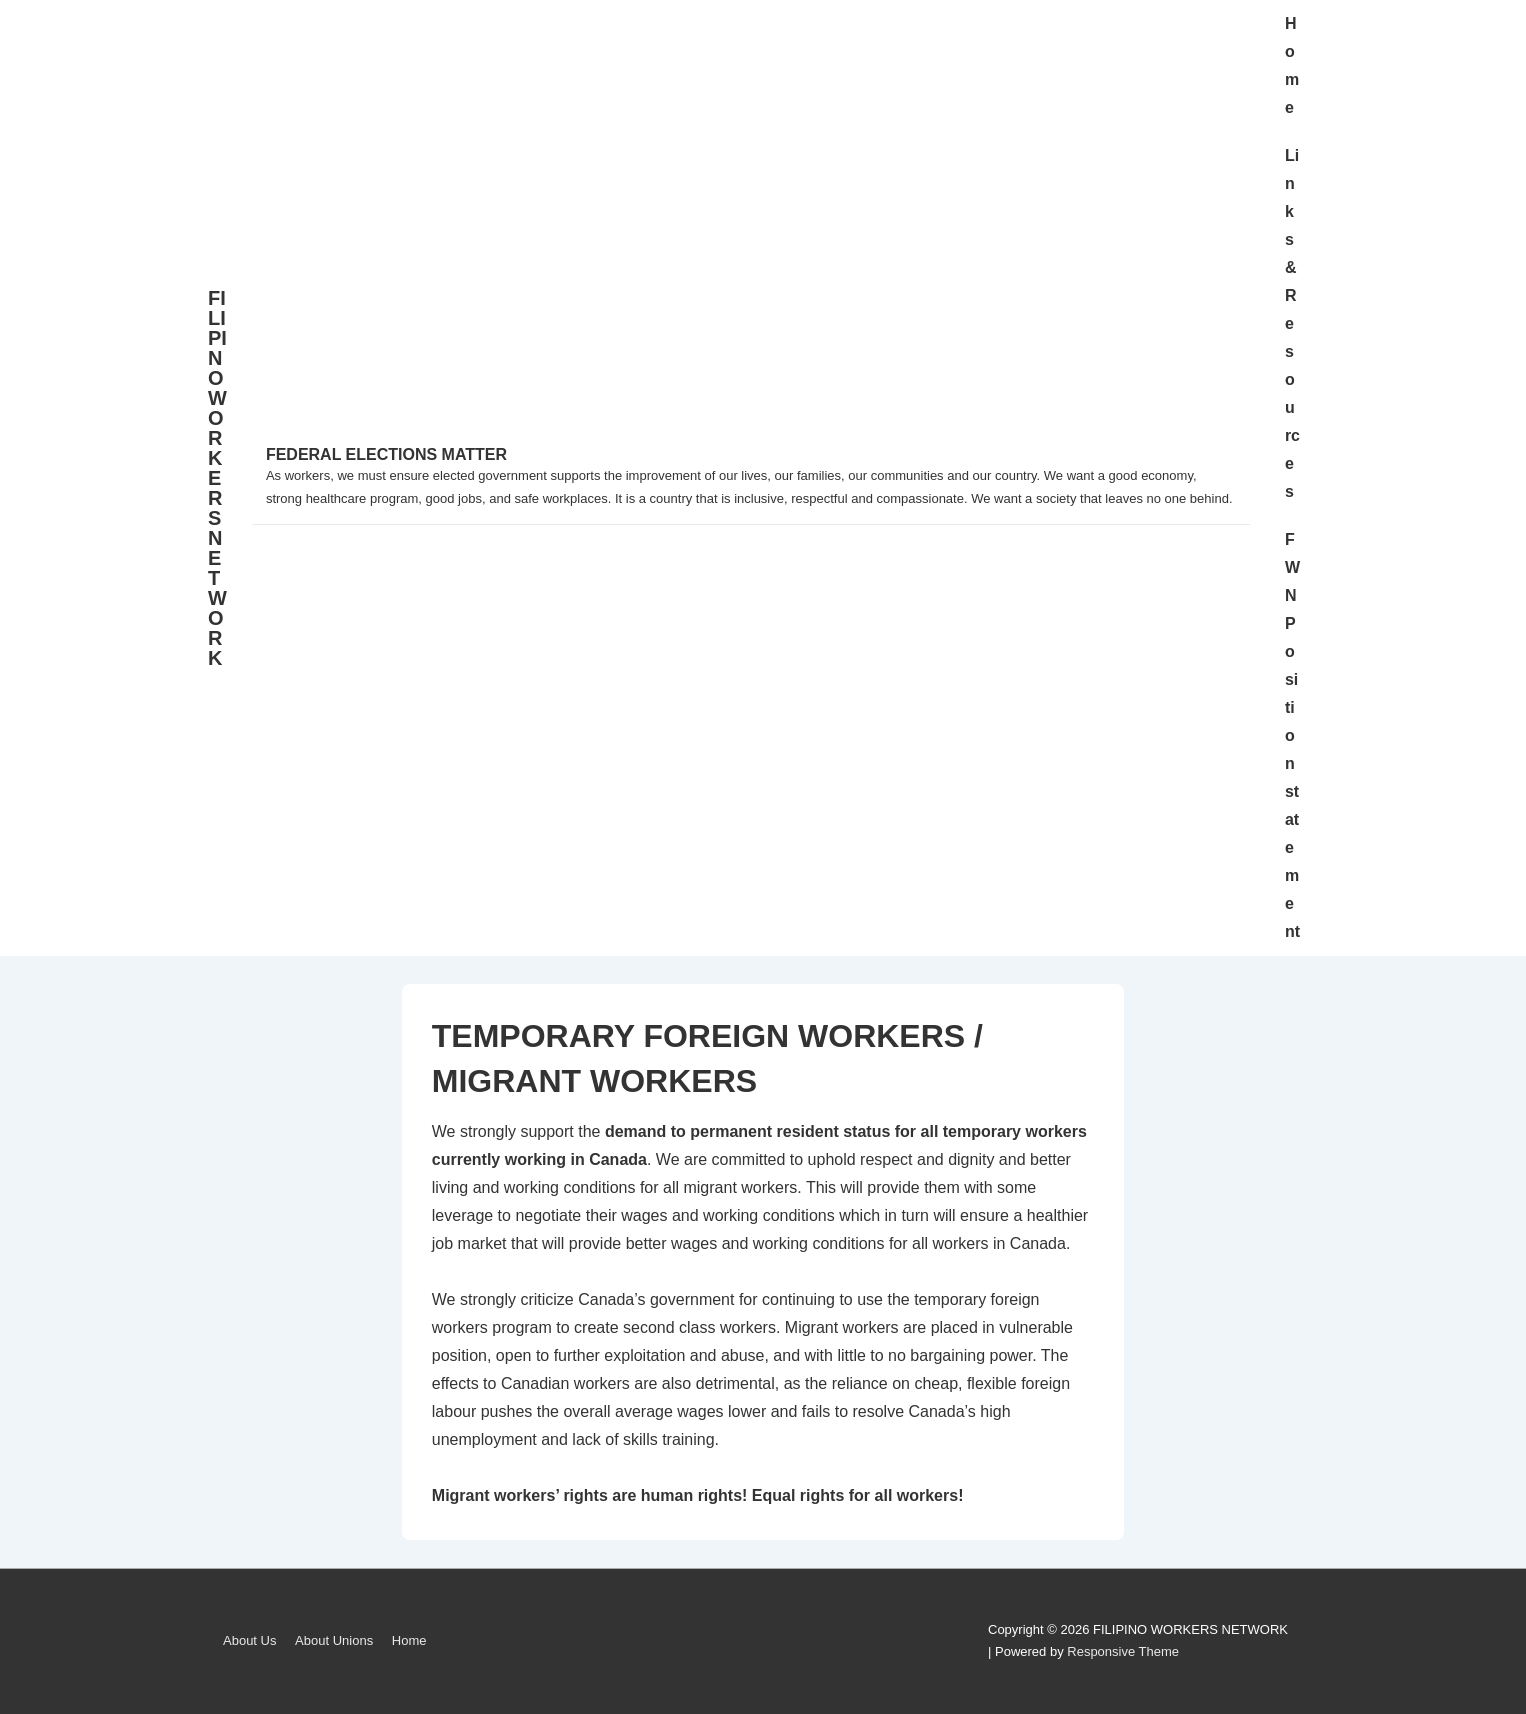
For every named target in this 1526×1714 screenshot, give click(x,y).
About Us (249, 1640)
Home (1292, 65)
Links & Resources (1292, 323)
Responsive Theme (1123, 1651)
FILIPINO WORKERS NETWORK (217, 478)
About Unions (334, 1640)
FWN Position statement (1292, 735)
